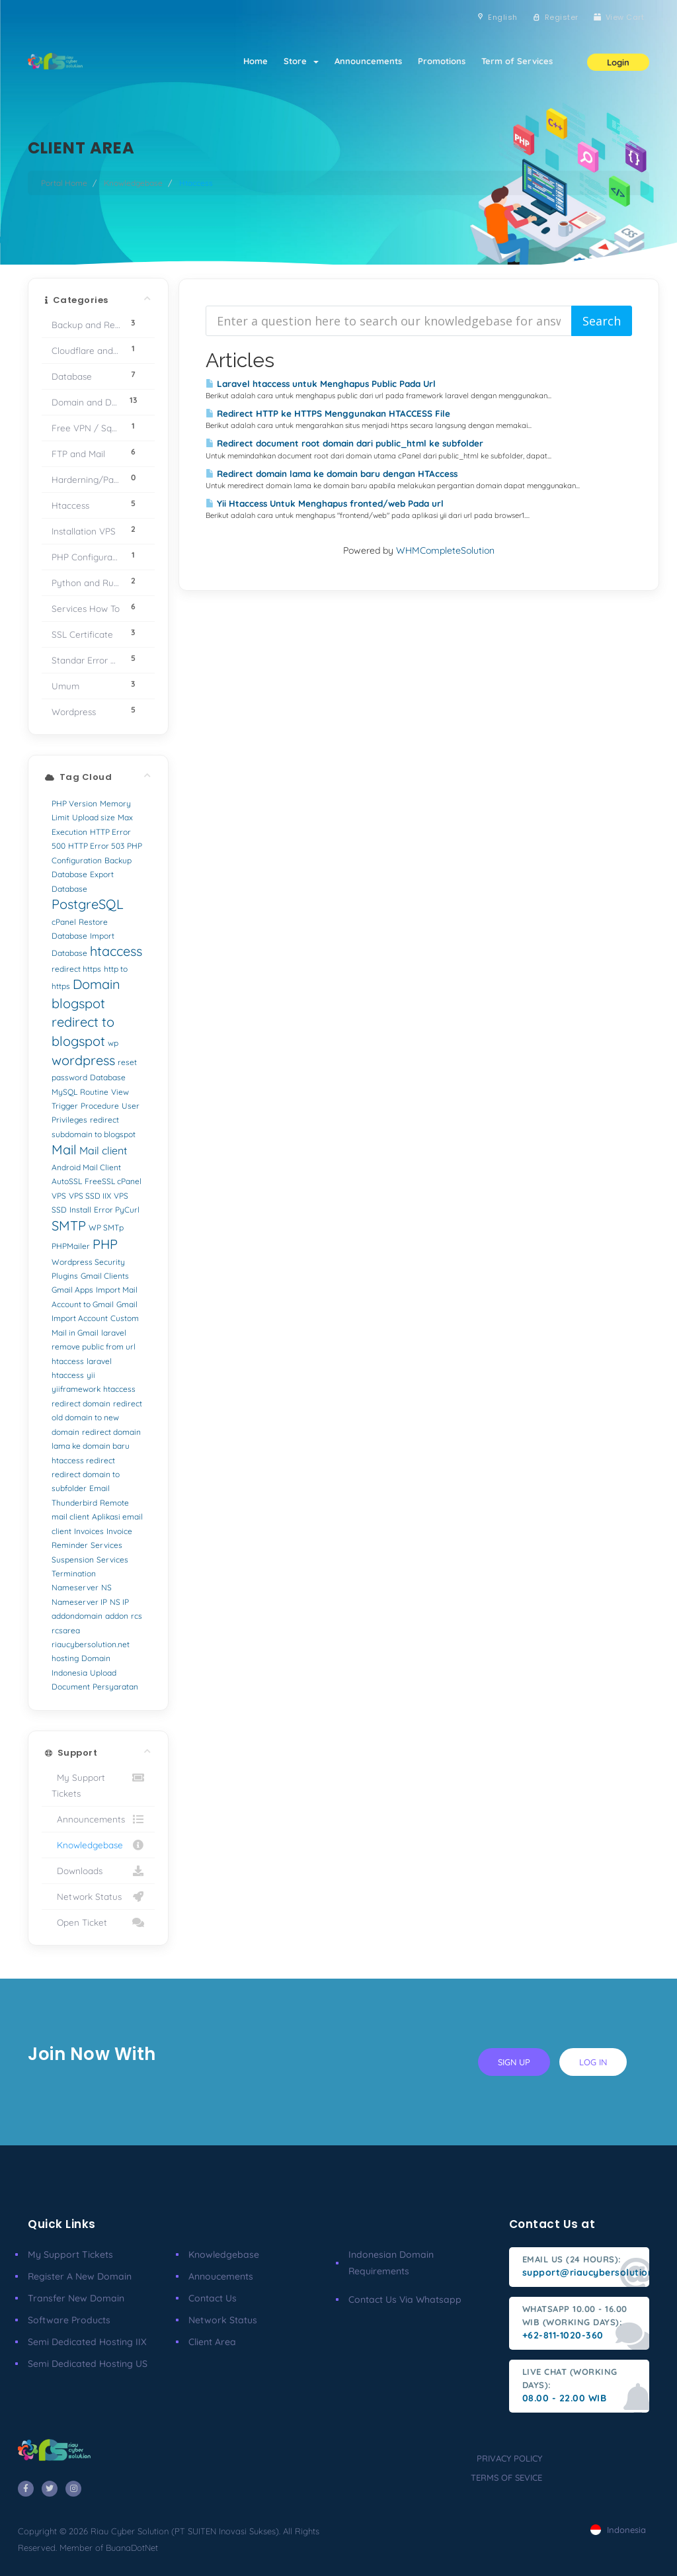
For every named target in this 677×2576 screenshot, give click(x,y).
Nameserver (75, 1587)
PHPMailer (71, 1246)
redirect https (76, 969)
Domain (96, 984)
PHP (105, 1244)
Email (99, 1488)
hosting (65, 1658)
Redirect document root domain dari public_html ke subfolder (344, 443)
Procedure (100, 1106)
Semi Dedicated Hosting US (87, 2364)
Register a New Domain (80, 2276)
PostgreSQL (88, 904)
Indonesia (618, 2529)
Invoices (89, 1531)
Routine (94, 1092)
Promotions (441, 61)
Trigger (65, 1106)
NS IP (119, 1602)
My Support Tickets (98, 1784)
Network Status (98, 1897)
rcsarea (66, 1630)
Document (71, 1687)
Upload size (93, 817)
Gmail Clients (105, 1276)
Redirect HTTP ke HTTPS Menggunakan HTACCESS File (328, 413)
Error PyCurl (116, 1210)
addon (116, 1616)
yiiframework (76, 1389)
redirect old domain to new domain (97, 1417)
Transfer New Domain (76, 2298)
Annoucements (220, 2276)
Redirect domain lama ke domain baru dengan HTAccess (332, 473)
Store (301, 61)
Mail (64, 1149)
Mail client (103, 1150)
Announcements (368, 61)
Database (108, 1077)
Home (255, 61)
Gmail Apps (72, 1290)
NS (106, 1587)
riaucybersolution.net (91, 1644)
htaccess (116, 951)
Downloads (98, 1871)
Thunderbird (74, 1503)
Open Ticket (98, 1922)
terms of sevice (506, 2477)
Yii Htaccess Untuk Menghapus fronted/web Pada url (325, 503)
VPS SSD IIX (90, 1196)
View (120, 1092)
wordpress (83, 1060)
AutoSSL (67, 1181)
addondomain (77, 1616)
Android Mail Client (86, 1167)
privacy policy (509, 2458)
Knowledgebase (133, 183)
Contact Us (212, 2298)
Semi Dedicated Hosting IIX (87, 2342)
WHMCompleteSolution (445, 550)
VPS (59, 1196)
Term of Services (517, 61)
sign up (514, 2062)
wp (113, 1043)
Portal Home (64, 183)
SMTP (69, 1225)
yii (91, 1375)
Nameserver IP (79, 1602)
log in (593, 2062)
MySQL (64, 1092)
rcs (136, 1616)
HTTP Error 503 (96, 846)
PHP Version (74, 803)
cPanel (64, 922)
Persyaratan (115, 1687)
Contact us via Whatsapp (404, 2299)
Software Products (69, 2320)
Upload (103, 1673)
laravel (113, 1333)
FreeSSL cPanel (113, 1181)
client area (212, 2342)
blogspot (78, 1003)
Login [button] (618, 62)
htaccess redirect (83, 1460)
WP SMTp (106, 1227)
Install (80, 1210)
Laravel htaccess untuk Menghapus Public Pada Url (321, 383)
